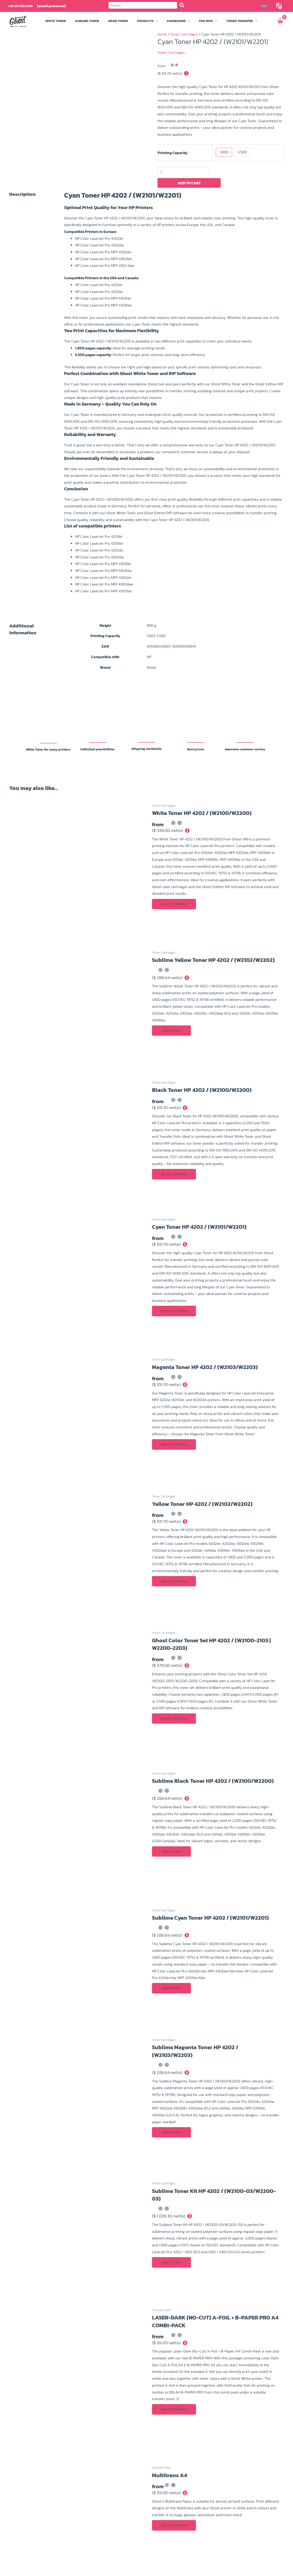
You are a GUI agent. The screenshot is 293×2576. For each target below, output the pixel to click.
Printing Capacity (172, 152)
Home (162, 34)
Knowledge (178, 21)
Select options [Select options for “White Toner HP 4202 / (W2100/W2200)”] (174, 904)
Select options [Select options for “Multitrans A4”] (174, 2525)
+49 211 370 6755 (20, 5)
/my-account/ (266, 21)
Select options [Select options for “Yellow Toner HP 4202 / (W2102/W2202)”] (174, 1581)
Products (147, 21)
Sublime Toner (87, 21)
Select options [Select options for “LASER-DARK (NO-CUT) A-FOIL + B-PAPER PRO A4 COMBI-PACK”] (174, 2409)
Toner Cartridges (184, 34)
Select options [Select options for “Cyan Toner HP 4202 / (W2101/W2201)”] (174, 1311)
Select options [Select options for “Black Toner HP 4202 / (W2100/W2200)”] (174, 1174)
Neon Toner (118, 21)
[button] (147, 6)
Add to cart (189, 183)
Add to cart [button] (171, 1030)
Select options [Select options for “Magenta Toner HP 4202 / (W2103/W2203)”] (174, 1444)
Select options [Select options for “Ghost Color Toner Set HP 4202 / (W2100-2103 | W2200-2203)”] (174, 1718)
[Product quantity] (183, 172)
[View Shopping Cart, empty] (280, 21)
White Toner (55, 21)
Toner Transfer (241, 21)
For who (208, 21)
